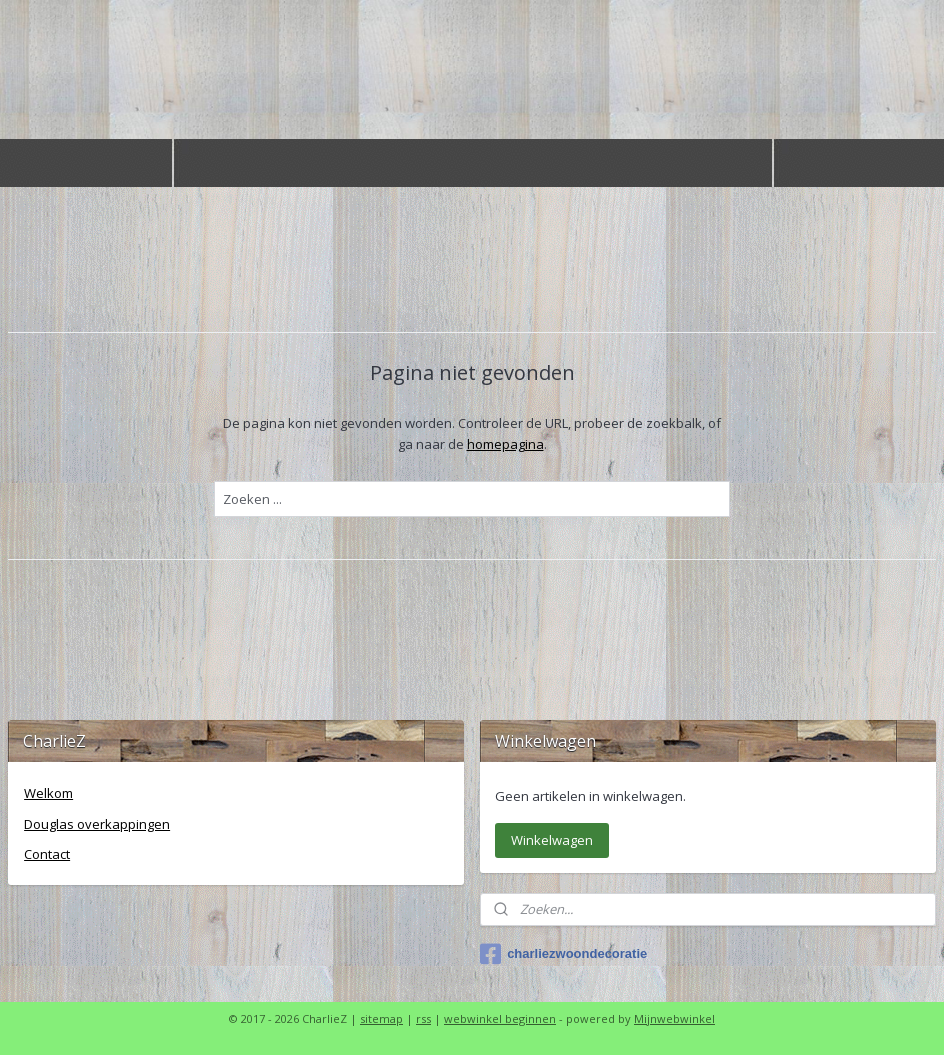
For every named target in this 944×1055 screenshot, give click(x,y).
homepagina (505, 444)
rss (423, 1018)
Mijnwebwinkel (674, 1018)
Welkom (48, 793)
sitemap (381, 1018)
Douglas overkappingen (97, 824)
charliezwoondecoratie (563, 954)
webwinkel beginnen (500, 1018)
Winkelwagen (552, 840)
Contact (47, 854)
